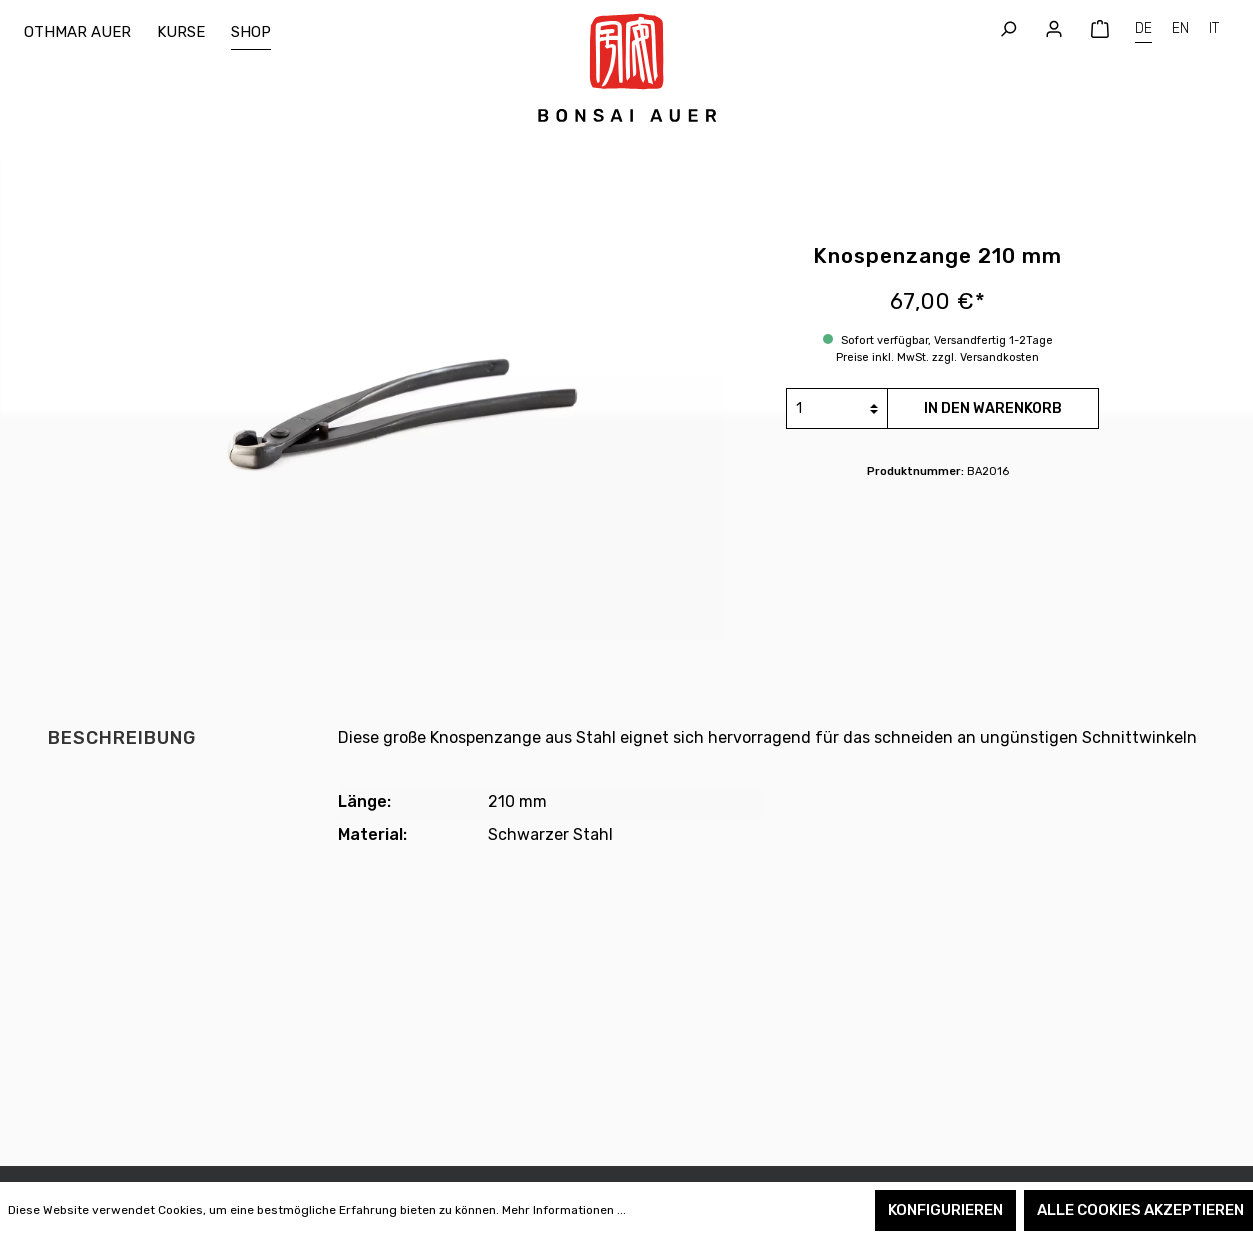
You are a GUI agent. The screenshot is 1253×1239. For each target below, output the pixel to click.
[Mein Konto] (1054, 29)
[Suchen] (1008, 29)
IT (1214, 26)
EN (1180, 26)
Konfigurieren (945, 1210)
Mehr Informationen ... (564, 1210)
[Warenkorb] (1100, 29)
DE (1143, 26)
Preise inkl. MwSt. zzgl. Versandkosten (937, 357)
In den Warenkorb (993, 408)
